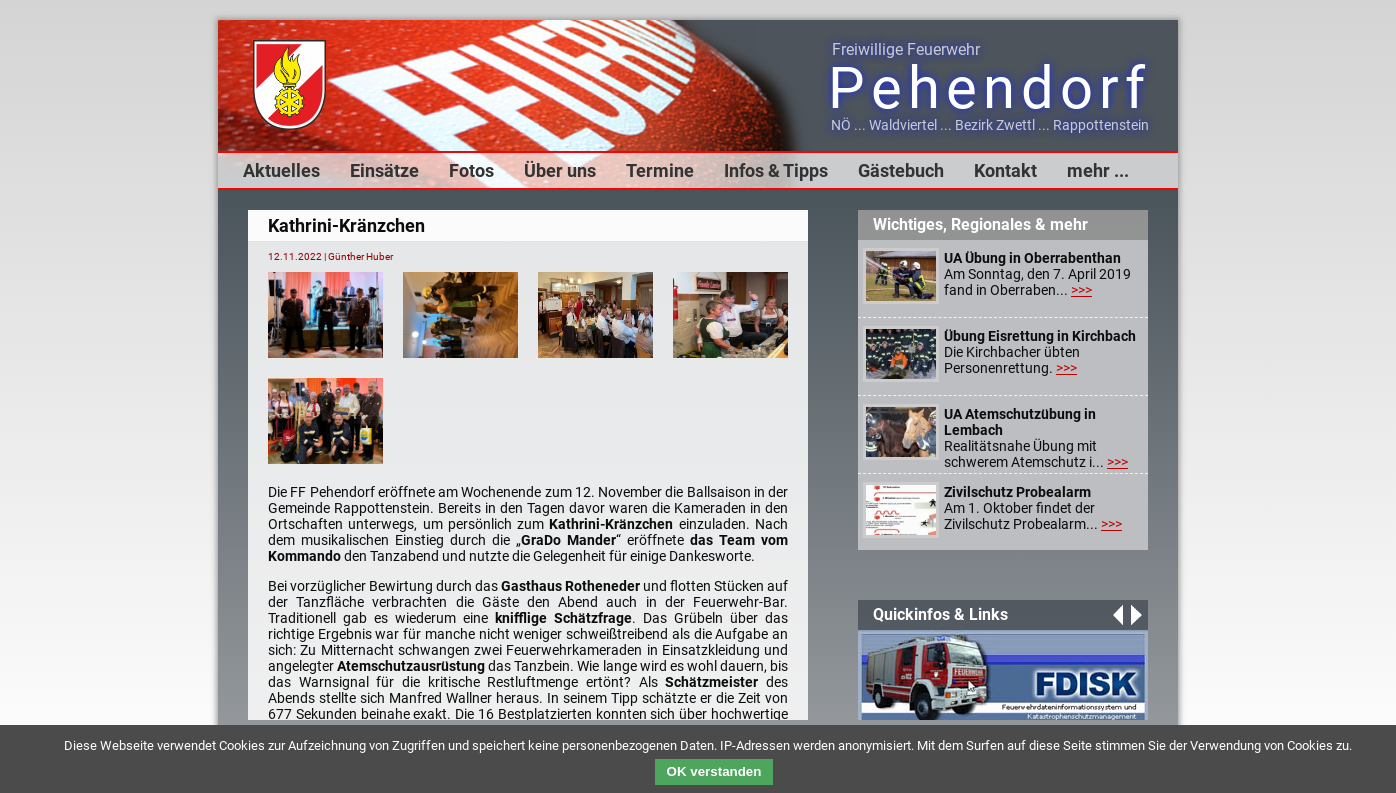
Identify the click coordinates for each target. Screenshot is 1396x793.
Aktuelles (281, 170)
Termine (660, 170)
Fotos (471, 170)
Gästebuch (901, 170)
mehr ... (1098, 170)
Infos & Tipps (776, 170)
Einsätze (384, 170)
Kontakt (1005, 170)
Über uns (560, 170)
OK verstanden (714, 771)
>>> (1081, 290)
